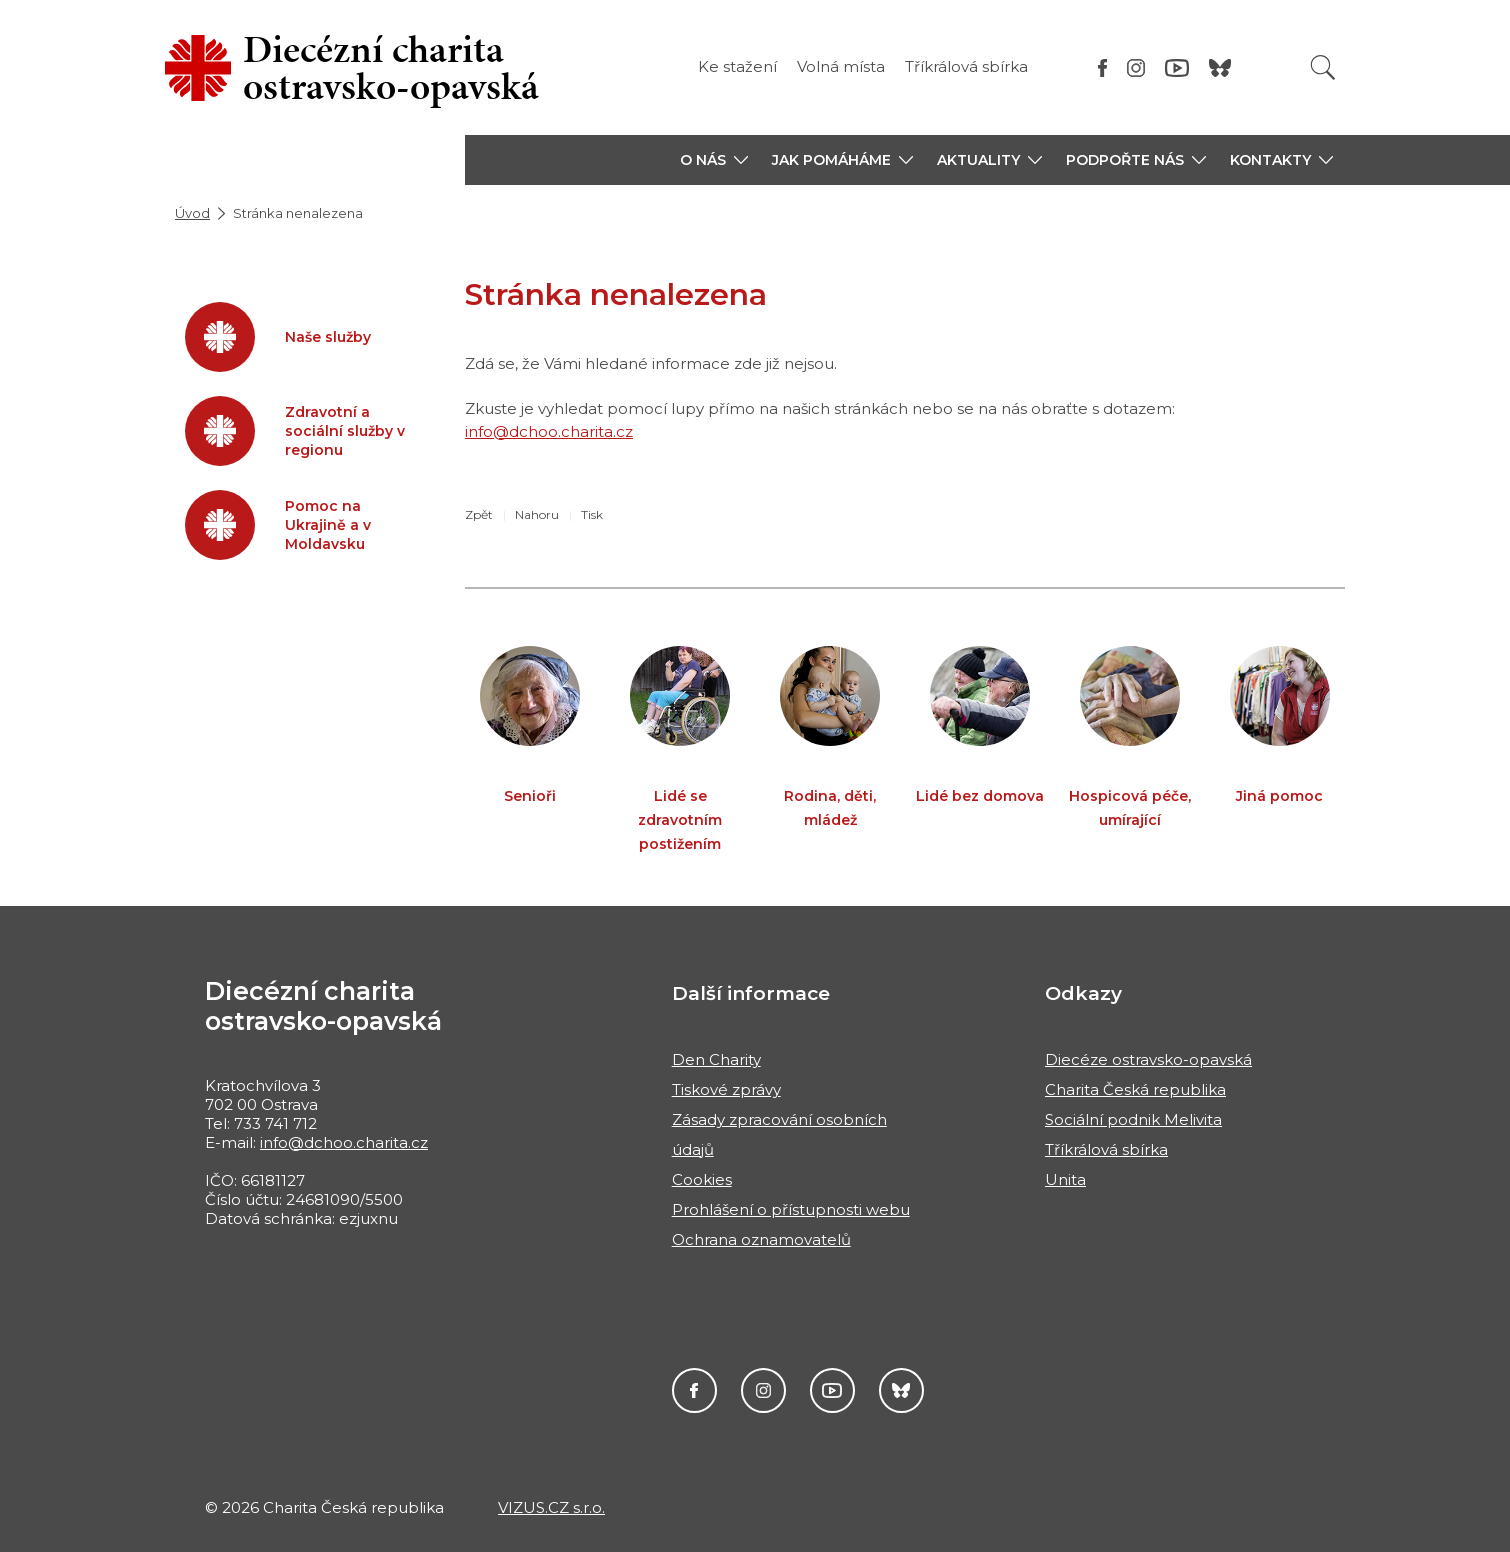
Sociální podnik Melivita (1133, 1119)
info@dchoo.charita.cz (549, 431)
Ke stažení (737, 66)
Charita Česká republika (1135, 1089)
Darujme (901, 1390)
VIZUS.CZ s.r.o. (551, 1507)
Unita (1065, 1179)
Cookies (702, 1179)
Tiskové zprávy (726, 1089)
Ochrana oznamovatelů (761, 1239)
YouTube (832, 1390)
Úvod (192, 213)
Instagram (763, 1390)
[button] (714, 160)
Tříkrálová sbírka (966, 66)
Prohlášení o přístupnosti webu (791, 1209)
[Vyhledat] (1323, 67)
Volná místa (841, 66)
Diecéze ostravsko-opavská (1148, 1059)
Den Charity (716, 1059)
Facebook (694, 1390)
